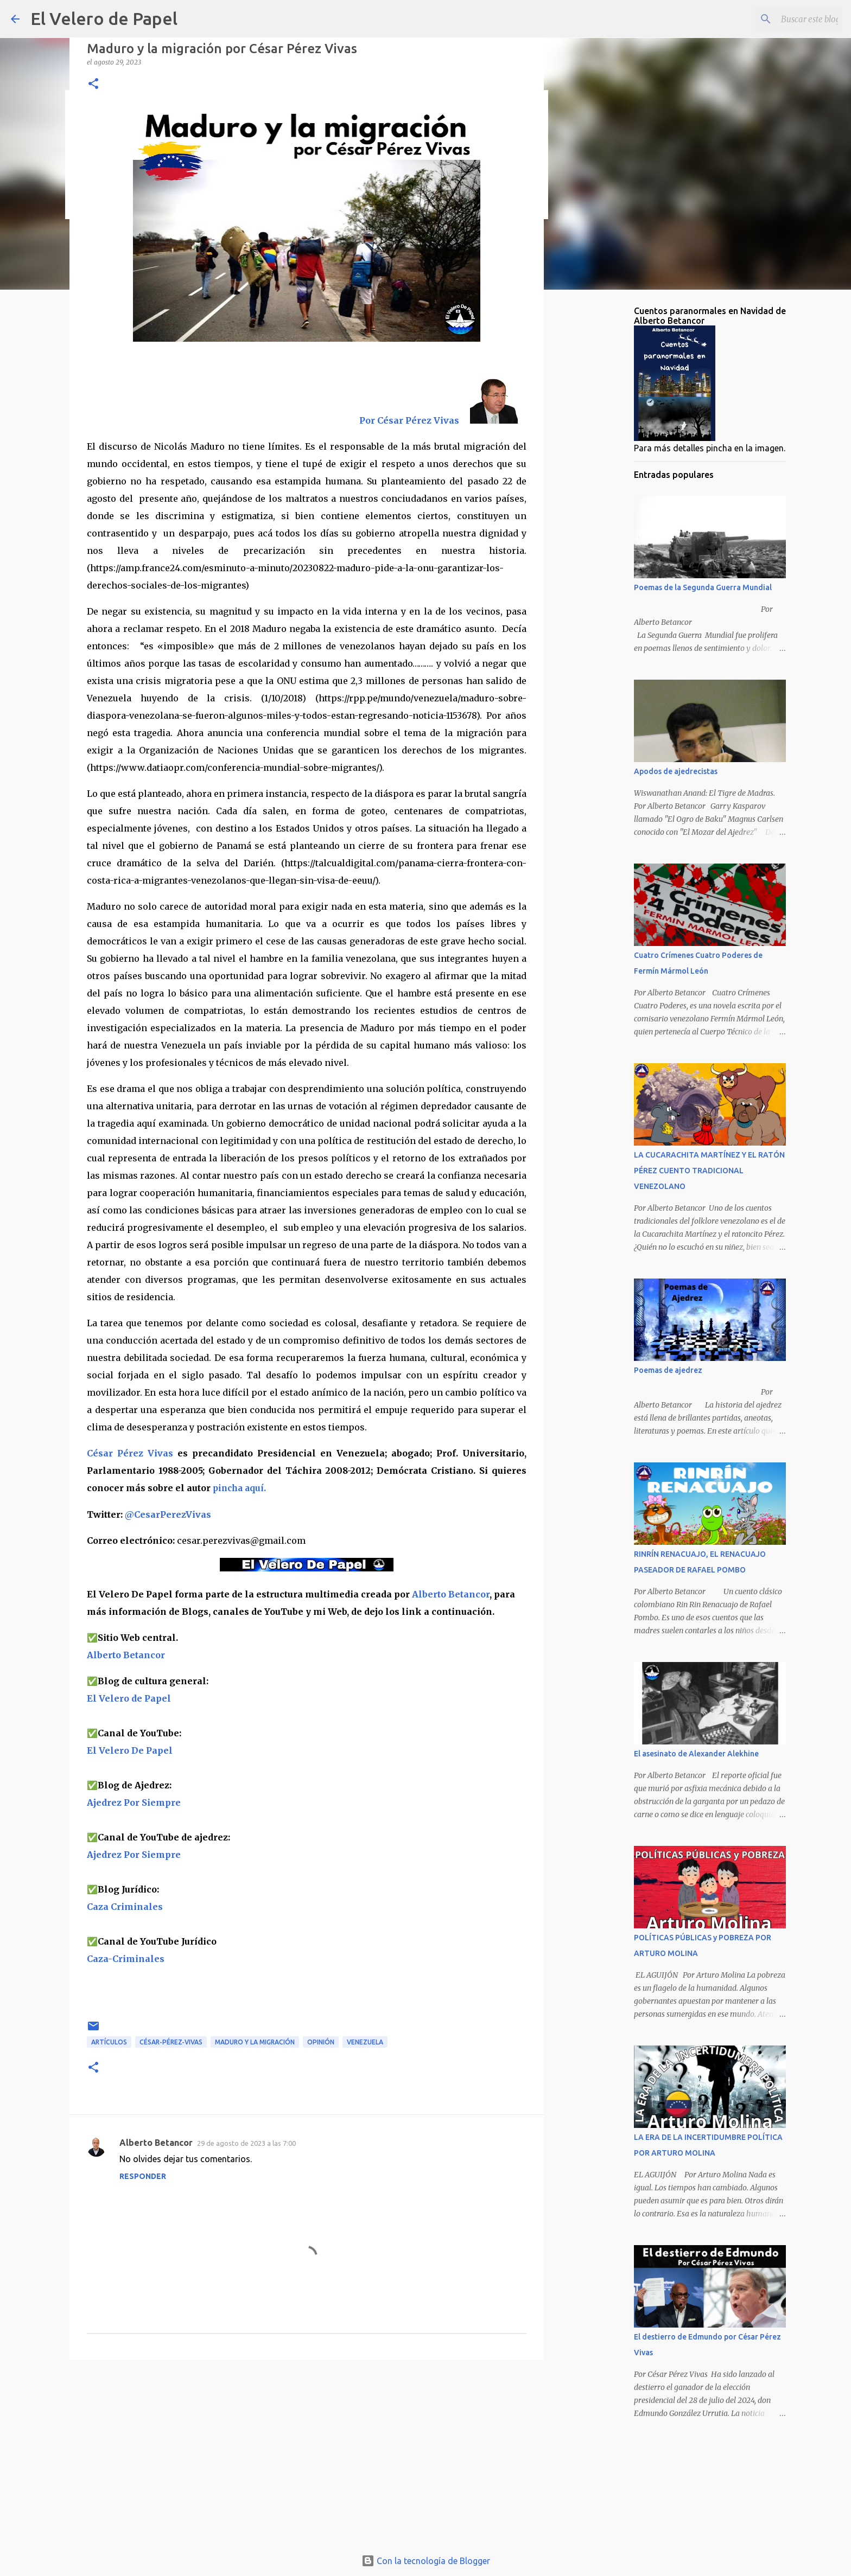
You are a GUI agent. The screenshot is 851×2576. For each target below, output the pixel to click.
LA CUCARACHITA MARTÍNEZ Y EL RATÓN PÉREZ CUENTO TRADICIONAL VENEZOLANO (709, 1170)
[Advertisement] (306, 2452)
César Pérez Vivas (130, 1453)
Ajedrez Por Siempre (134, 1854)
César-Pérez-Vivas (170, 2042)
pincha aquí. (239, 1488)
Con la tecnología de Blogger (425, 2561)
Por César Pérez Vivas (410, 420)
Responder (142, 2176)
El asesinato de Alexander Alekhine (696, 1753)
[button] (93, 84)
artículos (109, 2042)
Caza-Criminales (125, 1958)
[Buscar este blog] (785, 19)
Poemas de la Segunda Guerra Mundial (703, 587)
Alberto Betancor (451, 1594)
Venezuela (365, 2042)
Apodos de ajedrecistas (675, 771)
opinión (320, 2042)
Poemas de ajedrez (668, 1370)
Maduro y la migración (255, 2042)
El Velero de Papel (103, 18)
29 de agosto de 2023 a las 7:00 (246, 2143)
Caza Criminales (125, 1906)
